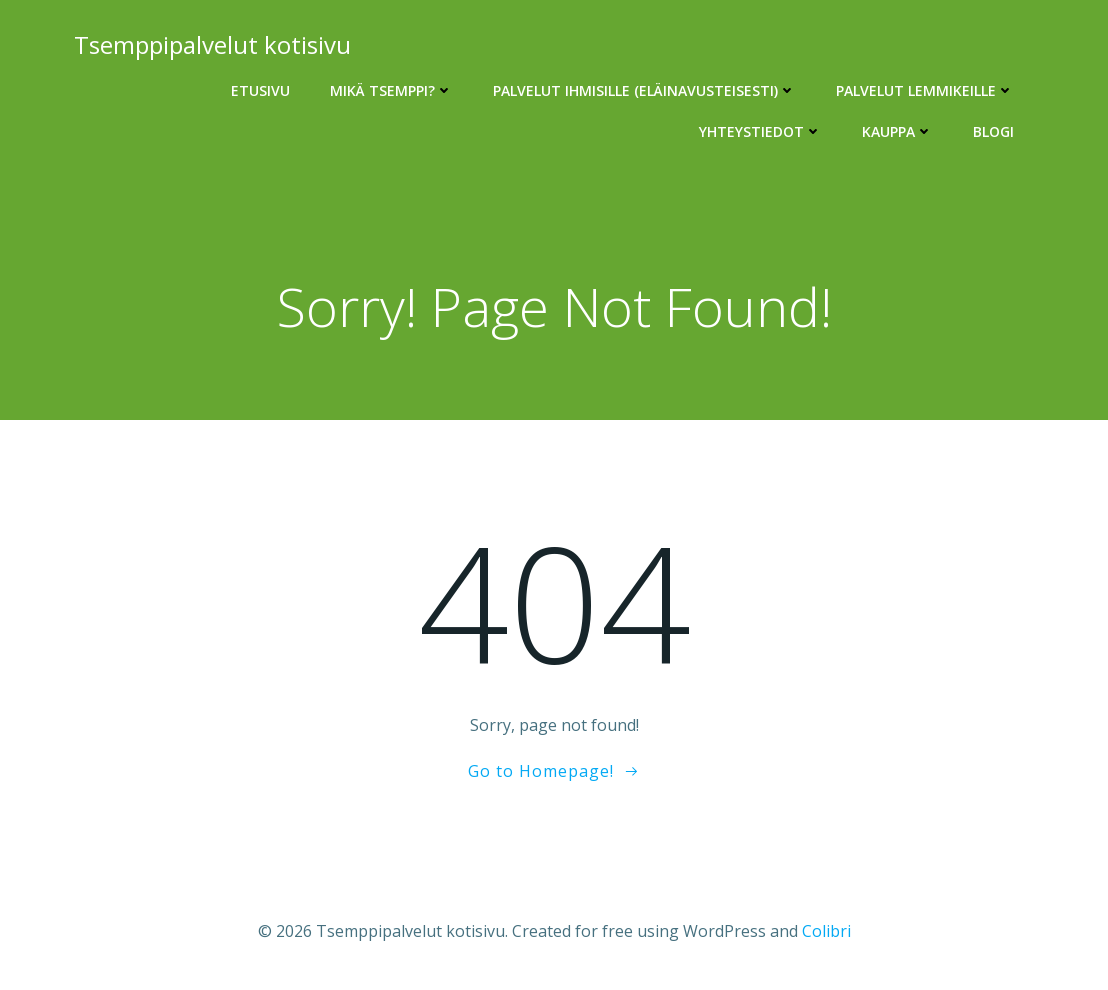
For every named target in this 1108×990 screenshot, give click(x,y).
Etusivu (260, 90)
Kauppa (897, 131)
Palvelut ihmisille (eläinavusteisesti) (644, 90)
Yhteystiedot (760, 131)
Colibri (826, 931)
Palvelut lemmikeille (925, 90)
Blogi (993, 131)
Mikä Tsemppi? (391, 90)
